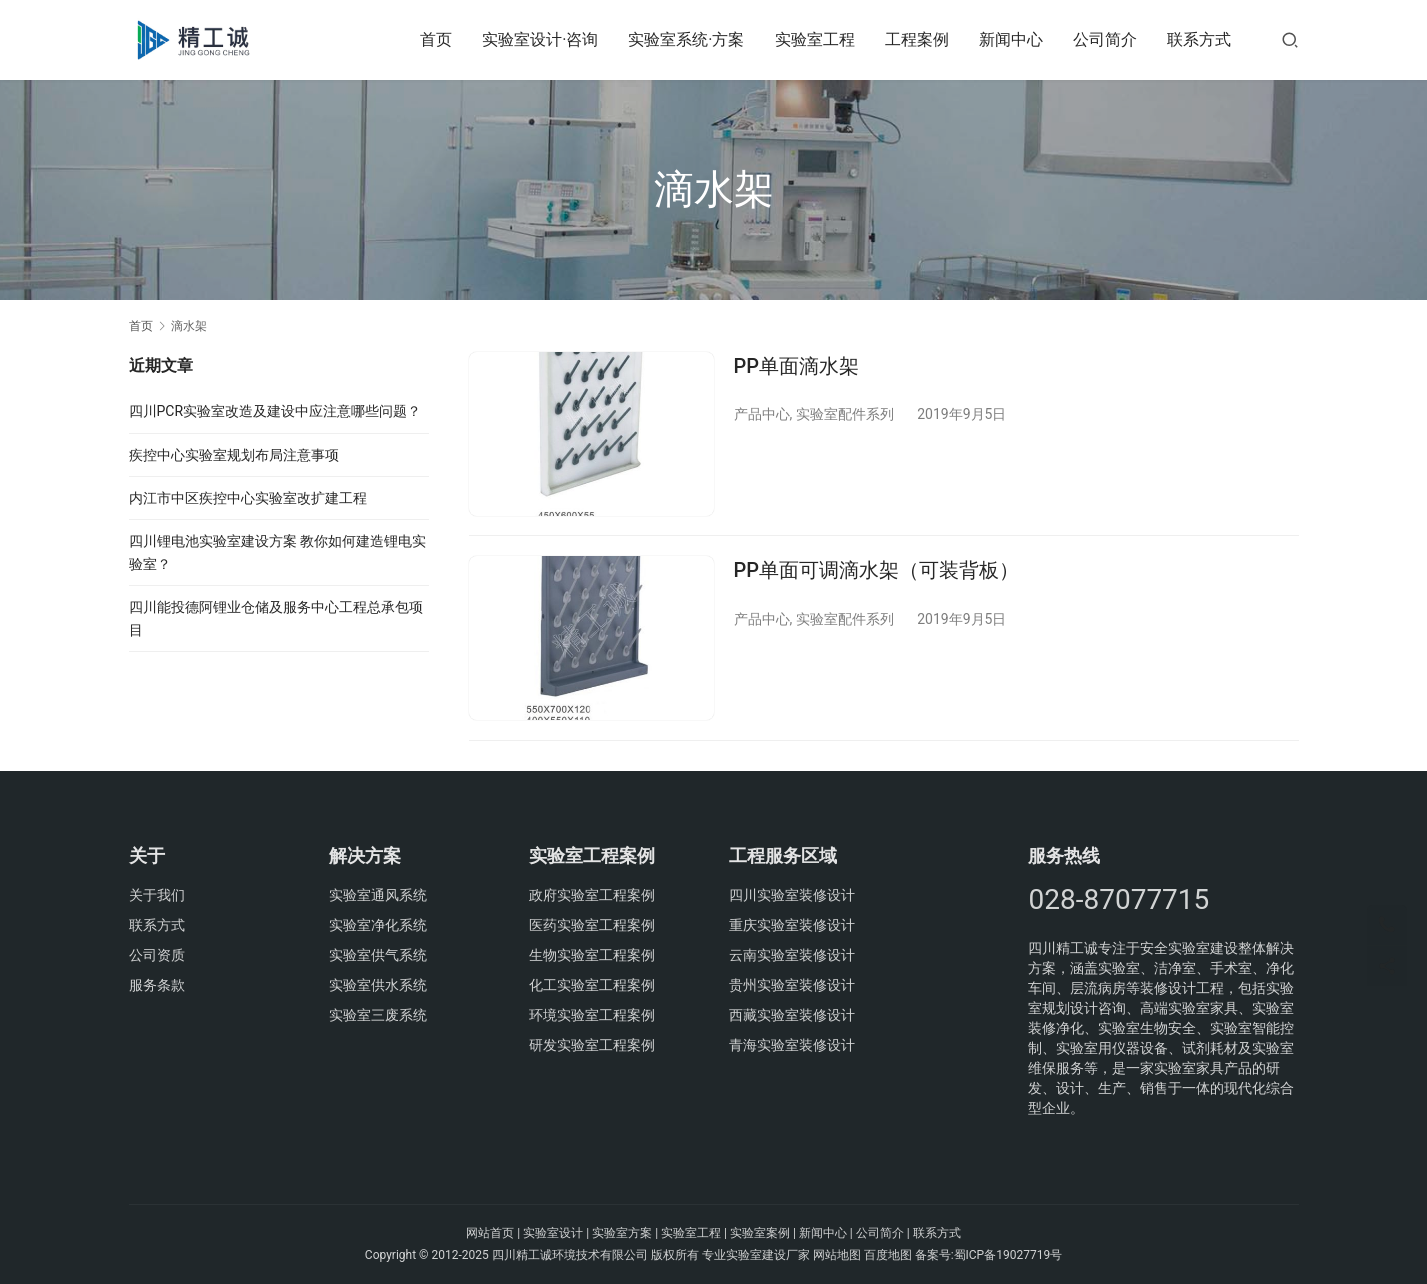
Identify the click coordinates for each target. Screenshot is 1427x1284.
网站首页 (490, 1233)
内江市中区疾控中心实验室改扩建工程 (248, 498)
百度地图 (888, 1255)
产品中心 (762, 414)
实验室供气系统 (378, 955)
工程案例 (917, 39)
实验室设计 (553, 1233)
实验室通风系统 (378, 895)
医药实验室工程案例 (592, 925)
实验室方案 (622, 1233)
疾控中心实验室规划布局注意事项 (234, 455)
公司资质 (157, 955)
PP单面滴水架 (797, 366)
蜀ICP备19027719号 (1008, 1255)
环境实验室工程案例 (592, 1015)
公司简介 (1105, 39)
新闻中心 (1011, 39)
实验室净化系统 (378, 925)
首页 (436, 39)
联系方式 (1199, 39)
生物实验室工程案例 (592, 955)
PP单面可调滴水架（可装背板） (877, 571)
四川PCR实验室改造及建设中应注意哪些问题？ (275, 411)
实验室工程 (815, 39)
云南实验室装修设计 (792, 955)
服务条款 (157, 985)
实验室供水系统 (378, 985)
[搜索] (1290, 39)
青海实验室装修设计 (792, 1045)
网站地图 (837, 1255)
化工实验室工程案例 (592, 985)
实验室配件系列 (845, 414)
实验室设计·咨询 (540, 39)
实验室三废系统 (378, 1015)
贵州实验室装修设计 (792, 985)
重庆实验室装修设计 (792, 925)
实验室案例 (760, 1233)
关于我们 (157, 895)
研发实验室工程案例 (592, 1045)
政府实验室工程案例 (592, 895)
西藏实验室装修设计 (792, 1015)
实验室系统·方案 (686, 39)
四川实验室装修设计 (792, 895)
